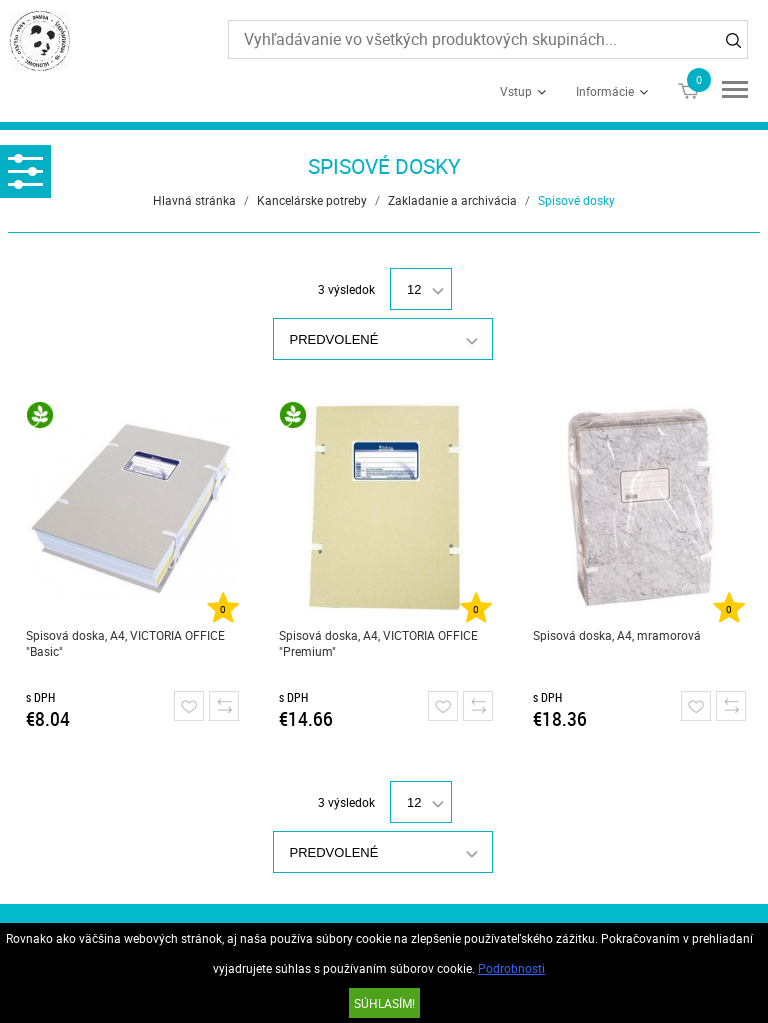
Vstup (516, 91)
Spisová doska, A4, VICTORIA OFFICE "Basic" (125, 643)
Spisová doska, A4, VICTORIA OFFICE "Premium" (378, 643)
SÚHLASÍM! (384, 1003)
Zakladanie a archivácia (452, 200)
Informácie (605, 91)
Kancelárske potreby (312, 200)
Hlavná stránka (194, 200)
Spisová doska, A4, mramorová (617, 635)
